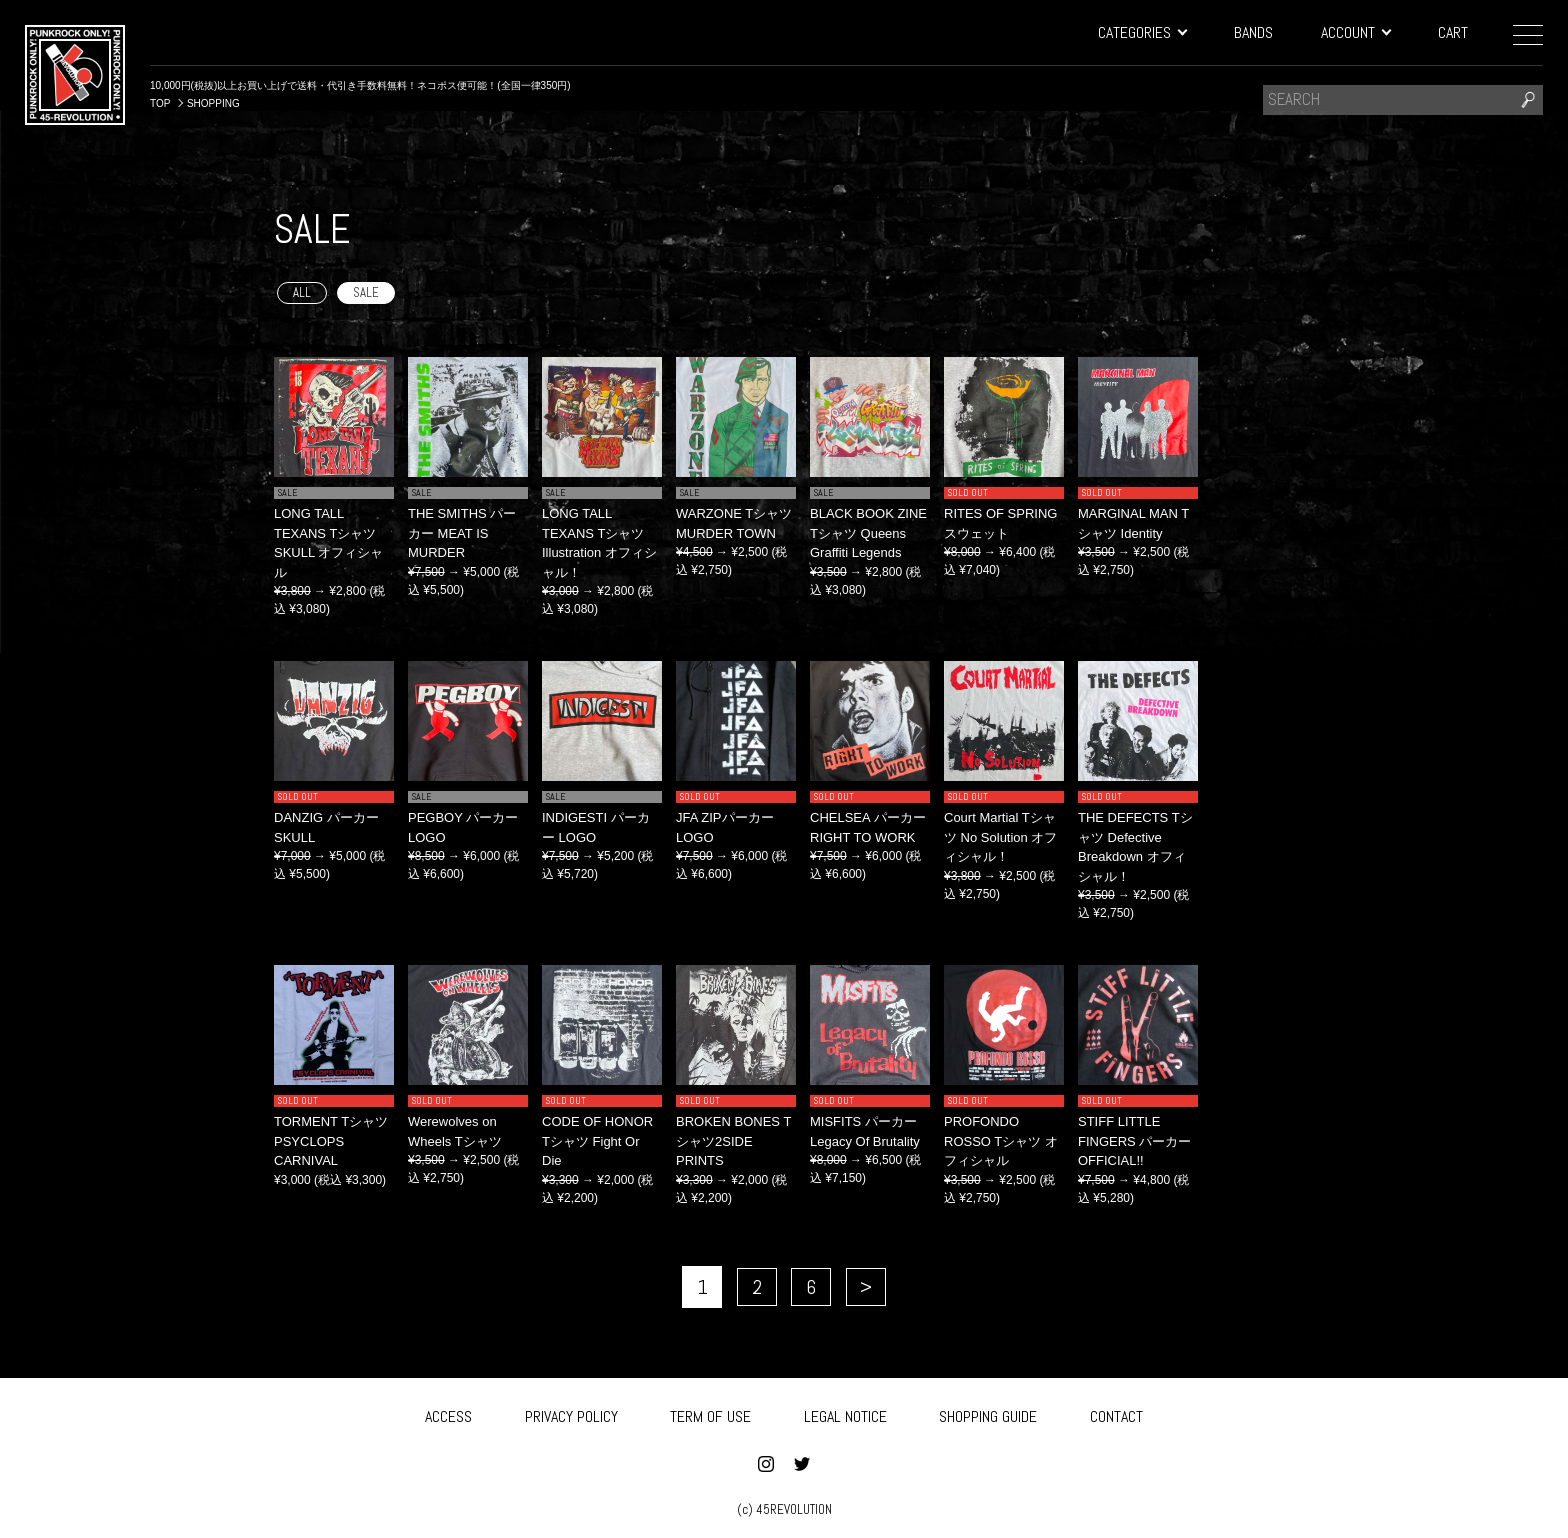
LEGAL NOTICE (845, 1412)
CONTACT (1116, 1412)
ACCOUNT (1355, 32)
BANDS (1253, 32)
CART (1453, 32)
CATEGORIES (1142, 32)
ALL (302, 292)
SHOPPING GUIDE (988, 1412)
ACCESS (448, 1412)
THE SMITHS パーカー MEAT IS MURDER (462, 533)
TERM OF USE (710, 1412)
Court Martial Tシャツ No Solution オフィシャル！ (1000, 837)
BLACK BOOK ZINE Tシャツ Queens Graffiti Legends (868, 533)
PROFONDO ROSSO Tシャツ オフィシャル (1001, 1141)
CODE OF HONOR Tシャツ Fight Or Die (597, 1141)
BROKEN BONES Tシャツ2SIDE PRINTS (733, 1141)
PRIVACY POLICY (571, 1412)
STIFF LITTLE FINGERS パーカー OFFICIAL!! (1134, 1141)
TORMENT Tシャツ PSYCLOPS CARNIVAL (331, 1141)
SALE (366, 292)
